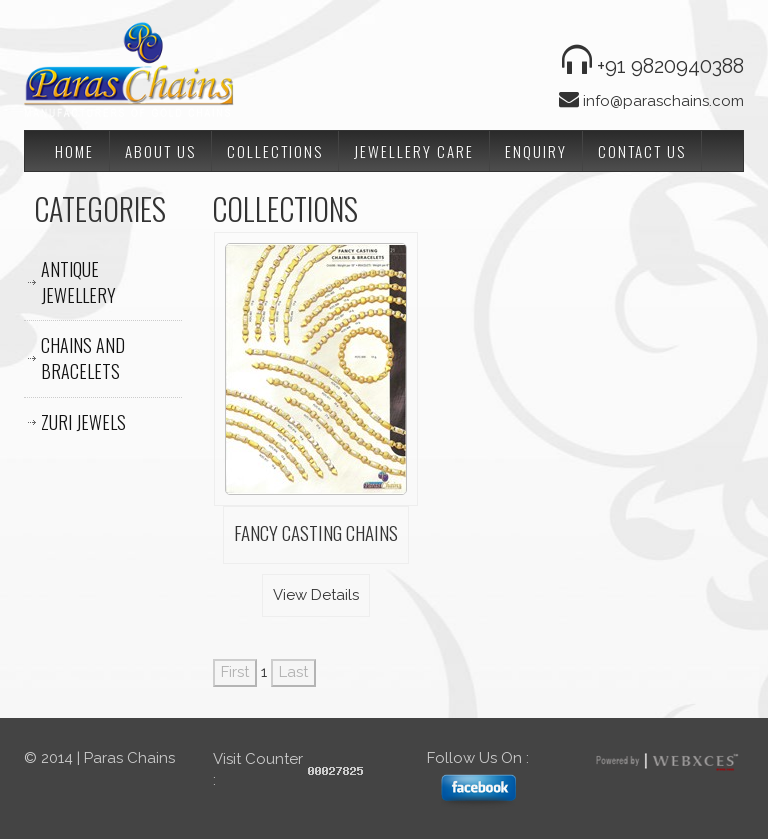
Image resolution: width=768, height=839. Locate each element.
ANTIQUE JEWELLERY (78, 282)
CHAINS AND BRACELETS (83, 358)
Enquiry (536, 151)
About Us (160, 151)
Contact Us (642, 151)
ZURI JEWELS (83, 422)
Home (74, 151)
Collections (275, 151)
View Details (316, 595)
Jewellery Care (414, 151)
